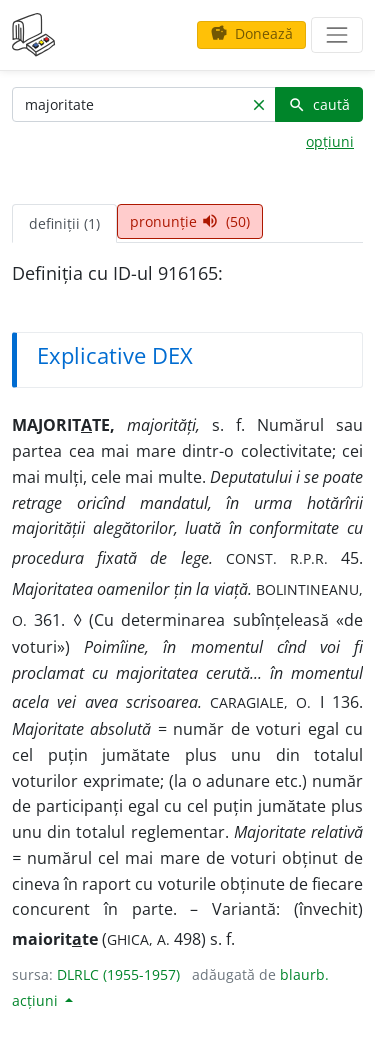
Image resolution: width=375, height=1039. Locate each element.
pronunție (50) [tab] (190, 221)
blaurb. (304, 974)
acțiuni (37, 1000)
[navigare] (337, 35)
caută (319, 104)
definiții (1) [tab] (64, 223)
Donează (251, 33)
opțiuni (330, 141)
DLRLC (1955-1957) (118, 974)
